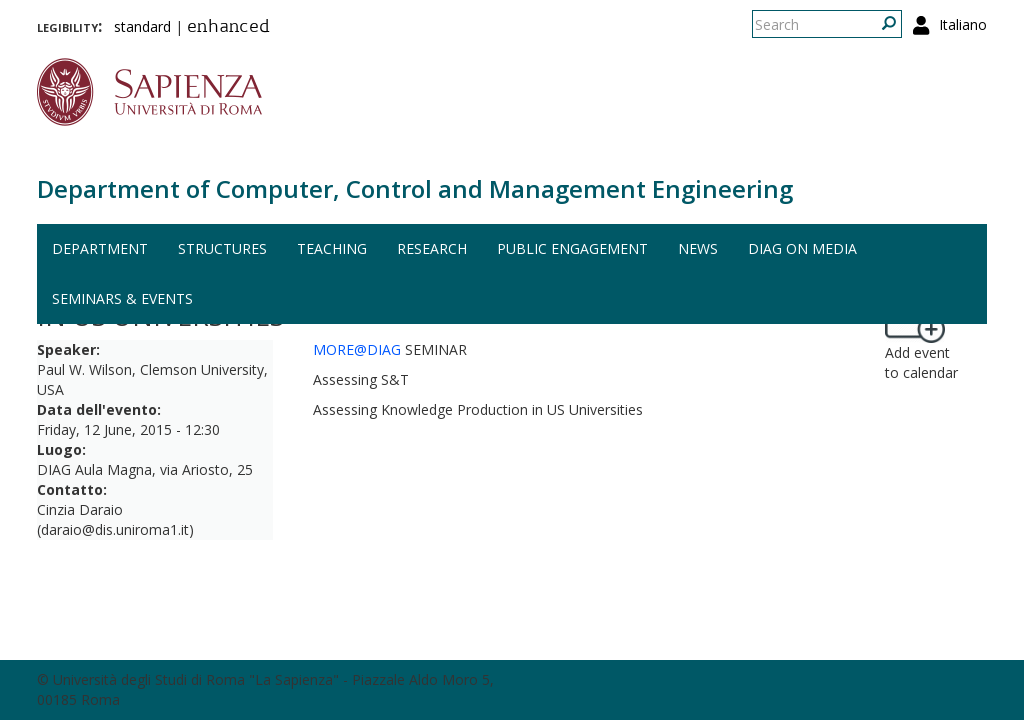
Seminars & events (122, 298)
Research (432, 248)
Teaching (332, 248)
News (698, 248)
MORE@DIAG (357, 349)
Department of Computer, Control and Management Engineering (415, 188)
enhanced (228, 28)
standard (142, 26)
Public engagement (572, 248)
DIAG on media (802, 248)
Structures (222, 248)
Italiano (963, 24)
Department (100, 248)
